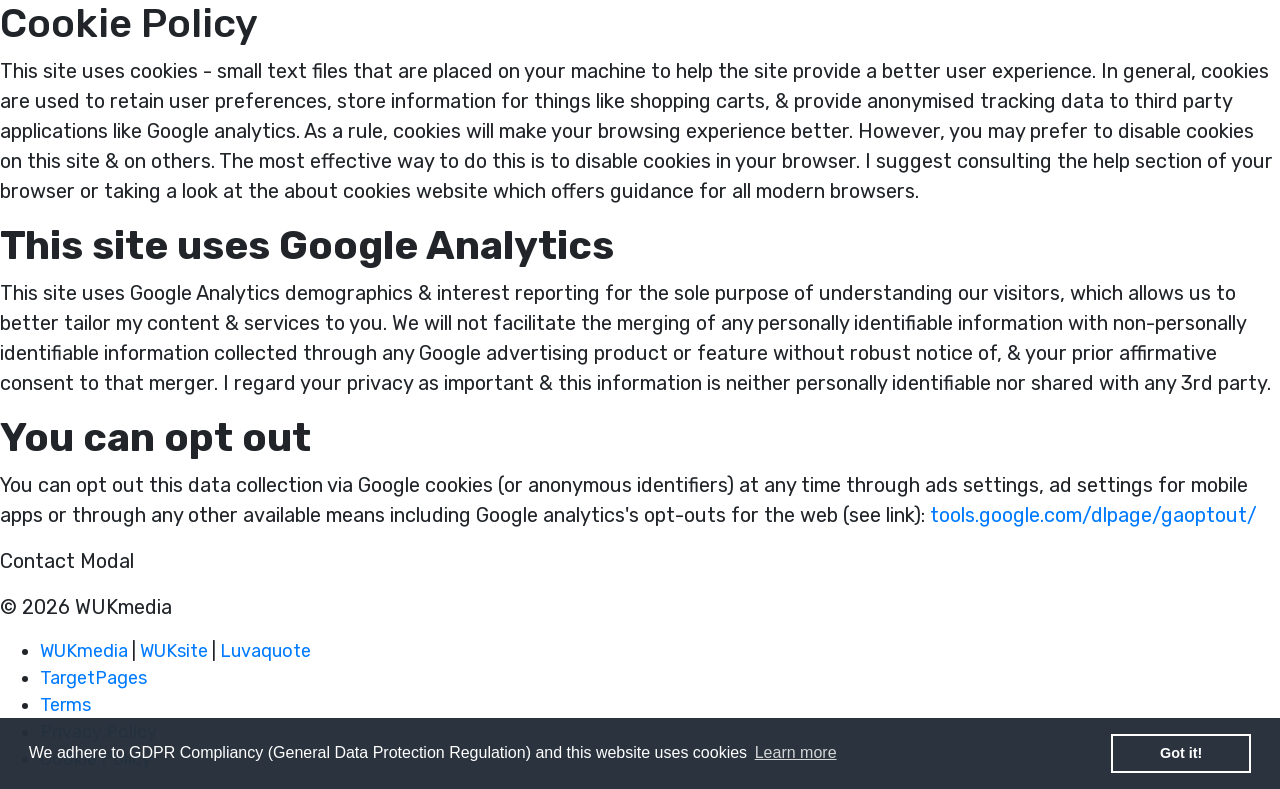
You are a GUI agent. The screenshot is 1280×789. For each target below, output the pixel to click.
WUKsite (174, 651)
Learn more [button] (796, 752)
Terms (65, 705)
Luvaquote (265, 651)
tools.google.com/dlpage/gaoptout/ (1093, 515)
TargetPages (93, 678)
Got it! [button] (1181, 753)
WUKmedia (84, 651)
